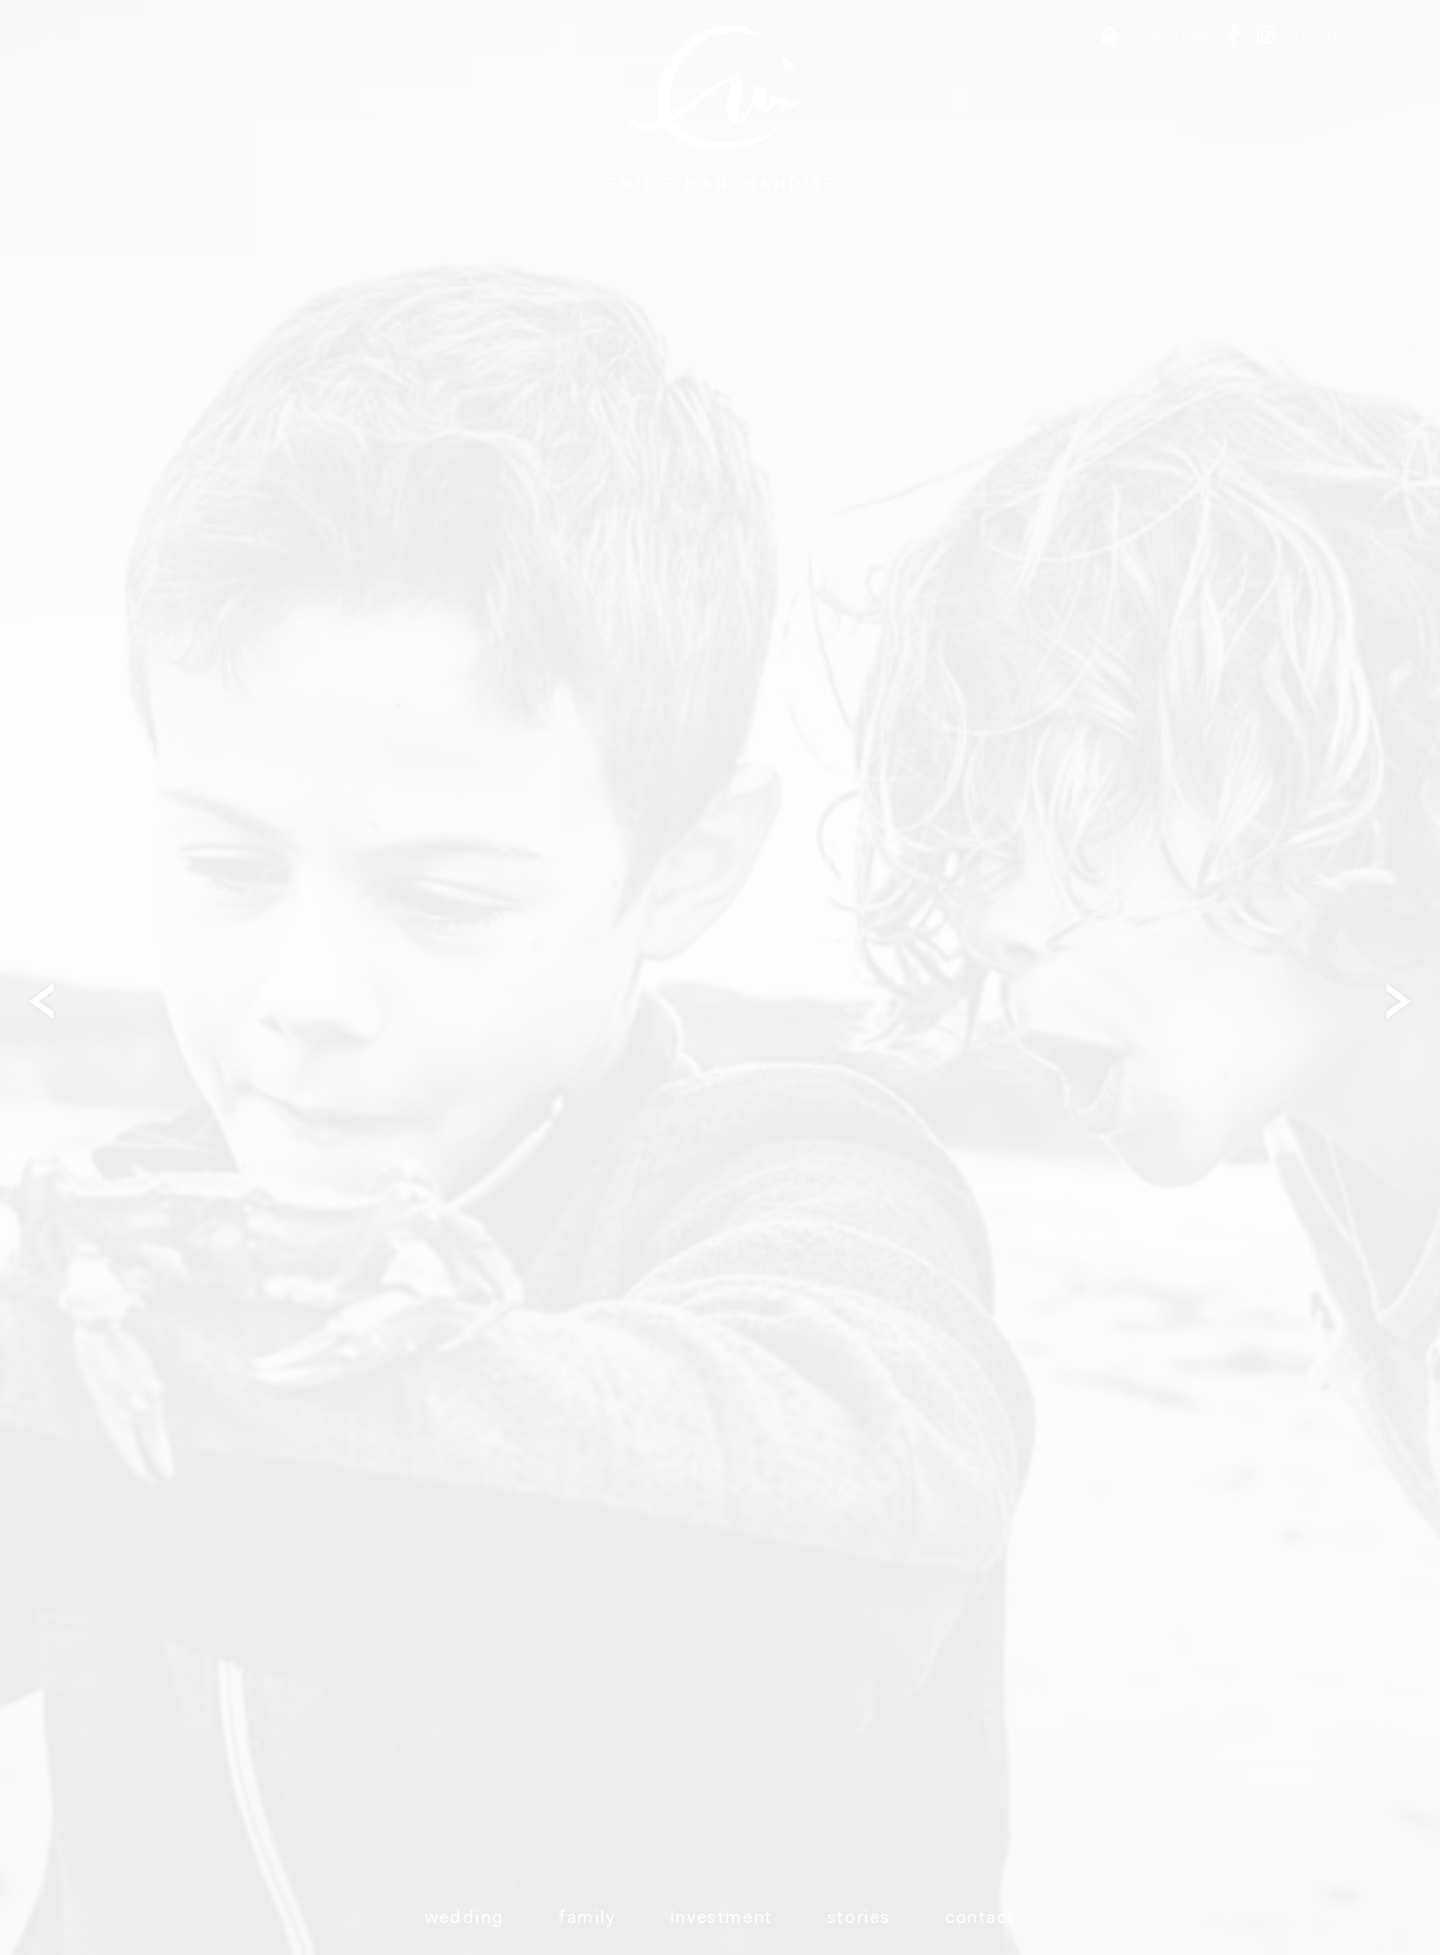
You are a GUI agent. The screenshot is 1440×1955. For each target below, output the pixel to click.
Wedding (465, 1919)
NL (1332, 35)
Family (587, 1919)
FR (1302, 35)
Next (1405, 1000)
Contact (980, 1919)
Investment (721, 1919)
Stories (859, 1919)
